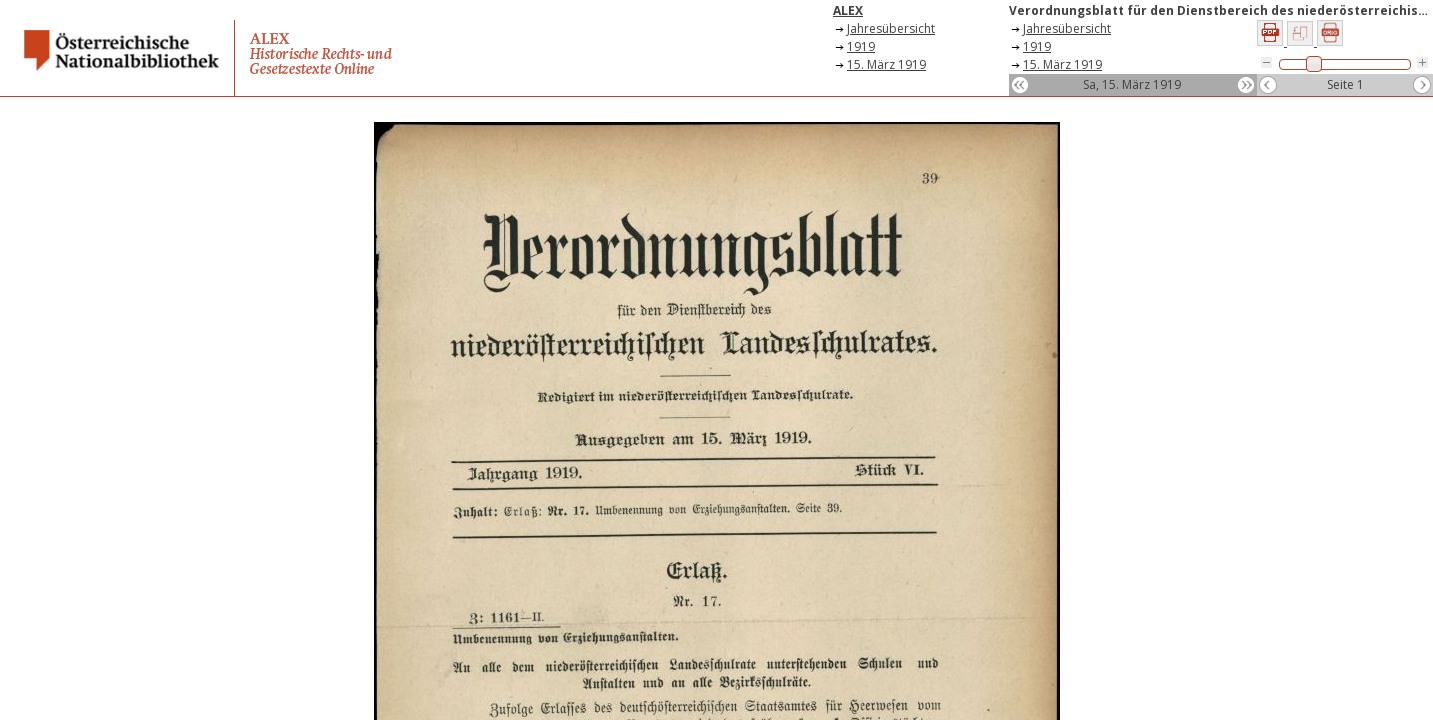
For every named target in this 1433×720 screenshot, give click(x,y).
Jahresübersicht (891, 28)
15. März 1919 (886, 64)
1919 (861, 46)
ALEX (848, 10)
